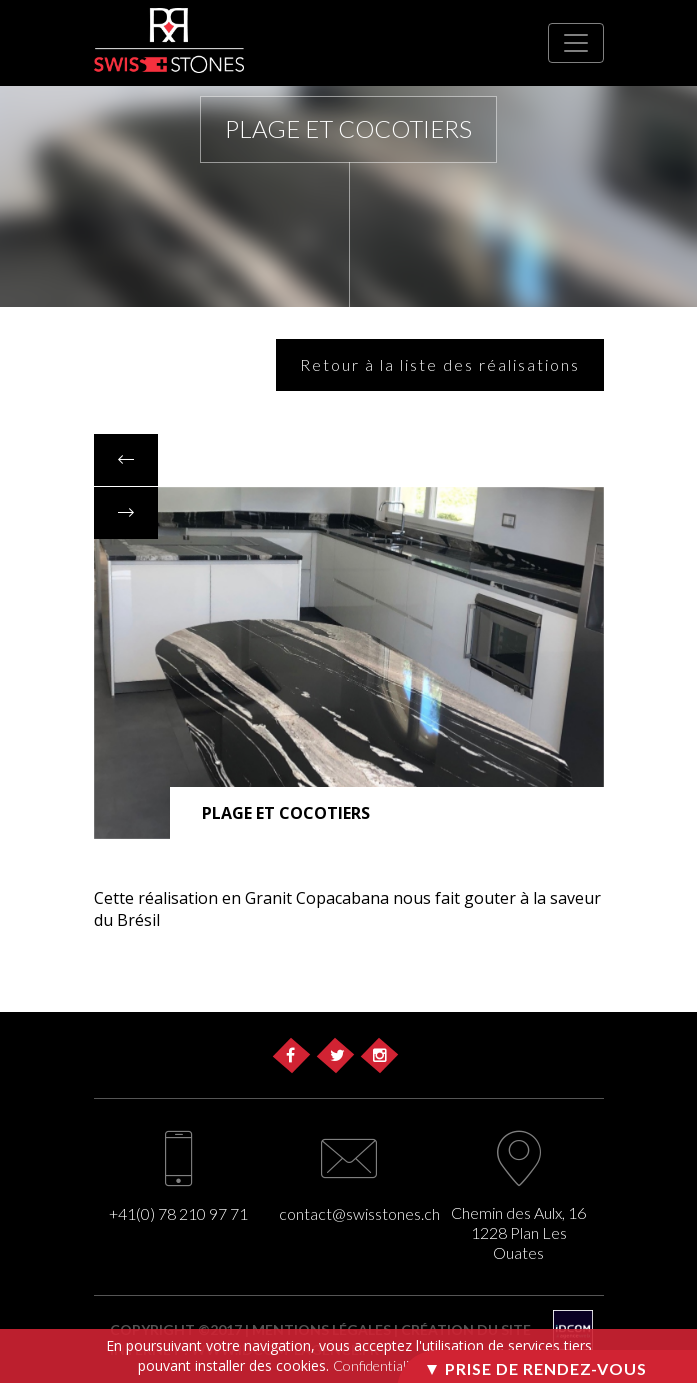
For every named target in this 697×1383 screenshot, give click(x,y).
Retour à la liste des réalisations (440, 364)
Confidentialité (377, 1365)
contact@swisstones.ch (359, 1213)
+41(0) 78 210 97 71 (178, 1213)
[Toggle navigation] (576, 43)
